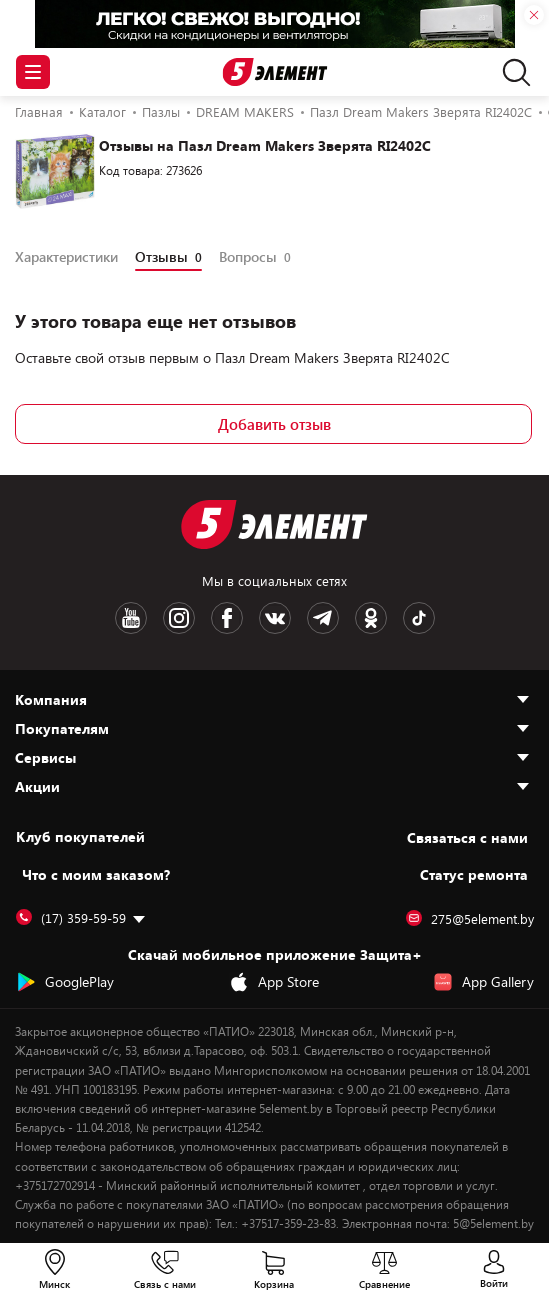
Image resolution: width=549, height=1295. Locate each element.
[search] (511, 72)
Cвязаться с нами (467, 837)
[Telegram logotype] (323, 618)
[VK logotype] (275, 618)
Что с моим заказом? (96, 874)
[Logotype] (274, 72)
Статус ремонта (474, 874)
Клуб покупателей (80, 837)
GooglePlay (65, 982)
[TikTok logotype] (419, 618)
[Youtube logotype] (131, 618)
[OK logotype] (371, 618)
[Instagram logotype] (179, 618)
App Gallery (483, 982)
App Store (274, 982)
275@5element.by (470, 919)
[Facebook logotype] (227, 618)
